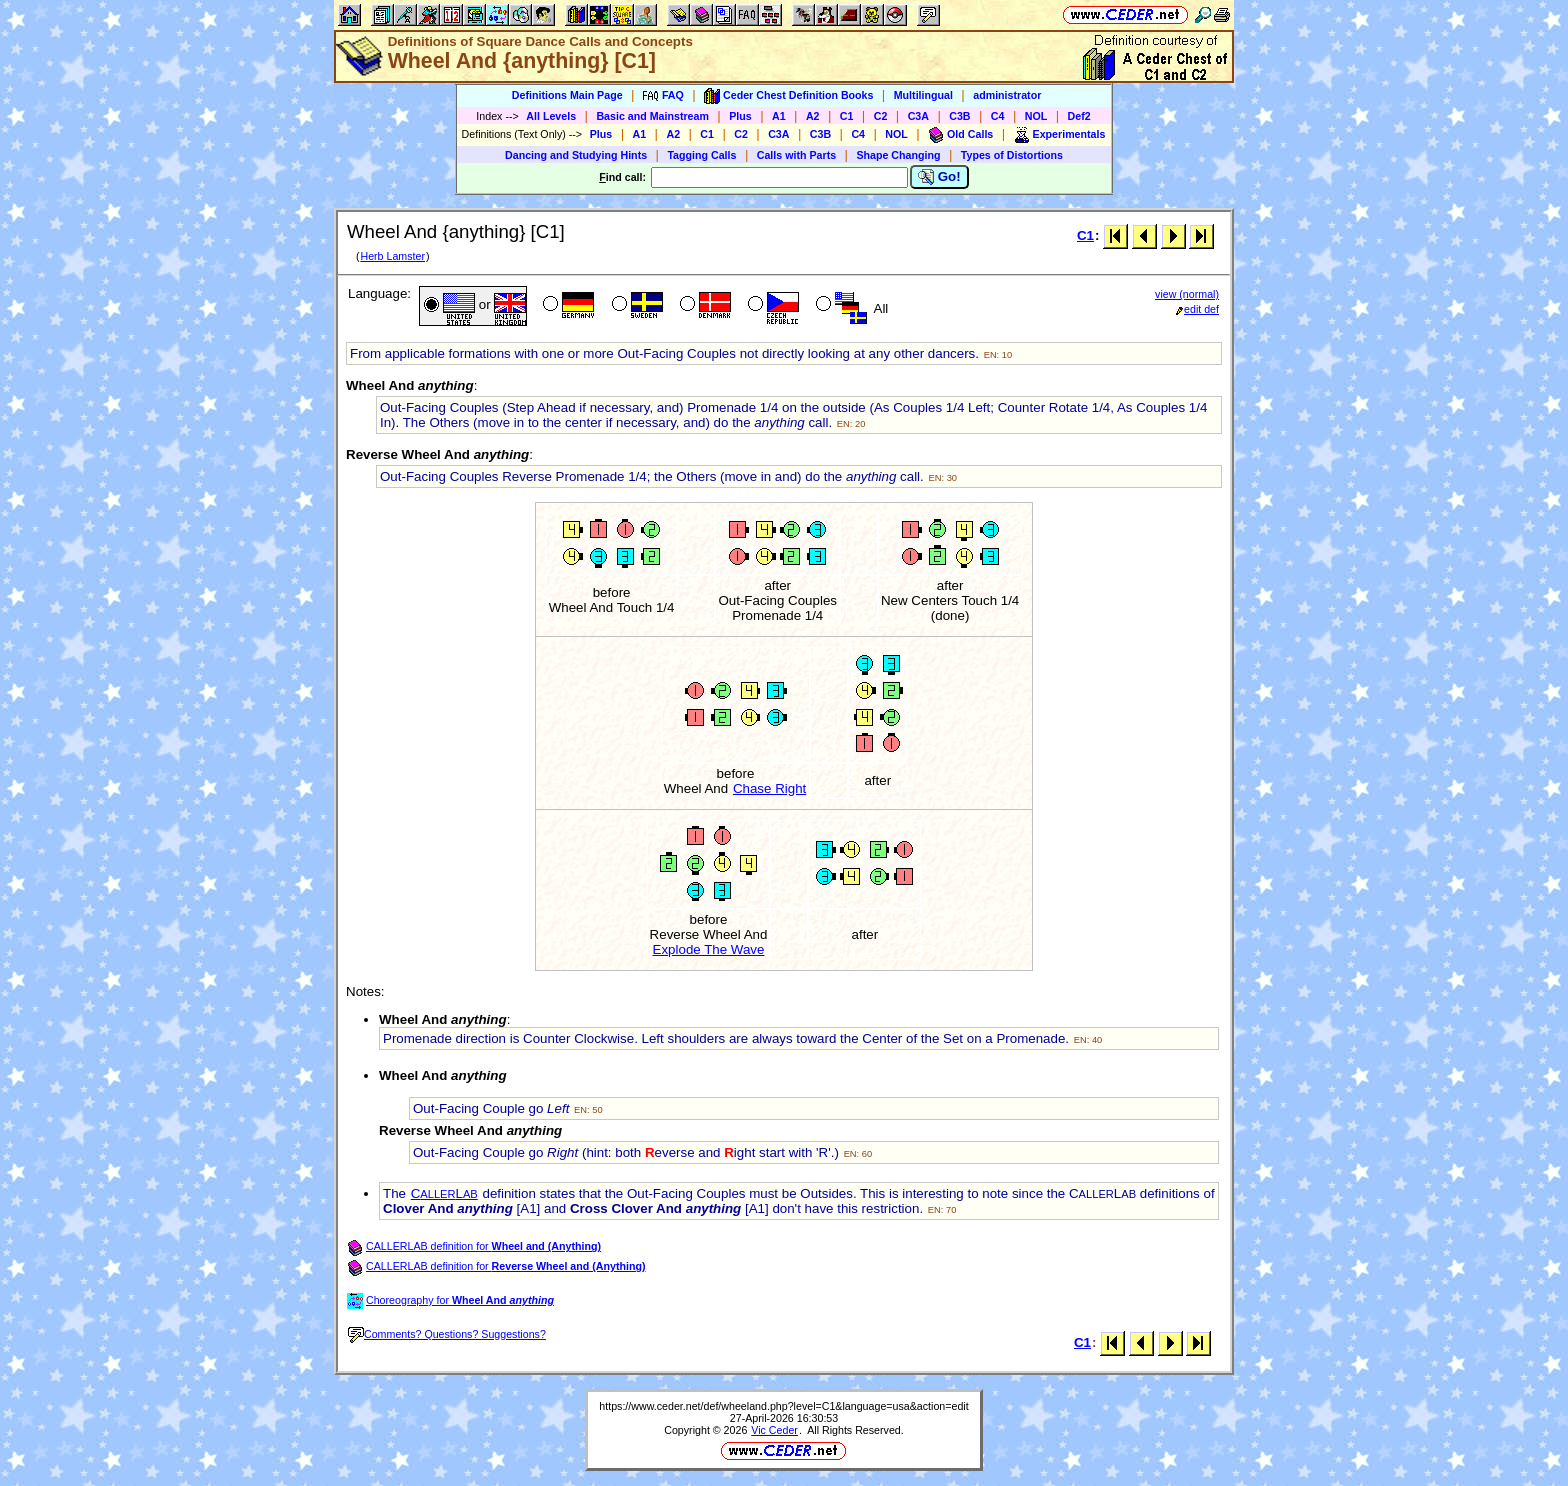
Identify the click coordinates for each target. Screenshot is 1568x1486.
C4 (998, 116)
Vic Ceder (774, 1430)
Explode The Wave (709, 949)
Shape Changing (898, 155)
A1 (779, 116)
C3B (959, 116)
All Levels (551, 116)
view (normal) (1187, 294)
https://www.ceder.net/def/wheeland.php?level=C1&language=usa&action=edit (783, 1406)
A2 (813, 116)
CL (444, 1193)
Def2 (1079, 116)
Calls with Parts (796, 155)
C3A (918, 116)
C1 (847, 116)
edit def (1197, 309)
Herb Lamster (392, 256)
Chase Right (769, 788)
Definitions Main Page (567, 95)
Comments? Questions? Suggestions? (447, 1334)
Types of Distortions (1012, 155)
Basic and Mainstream (652, 116)
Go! (939, 177)
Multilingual (923, 95)
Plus (740, 116)
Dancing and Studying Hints (576, 155)
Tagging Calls (701, 155)
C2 (881, 116)
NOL (1036, 116)
